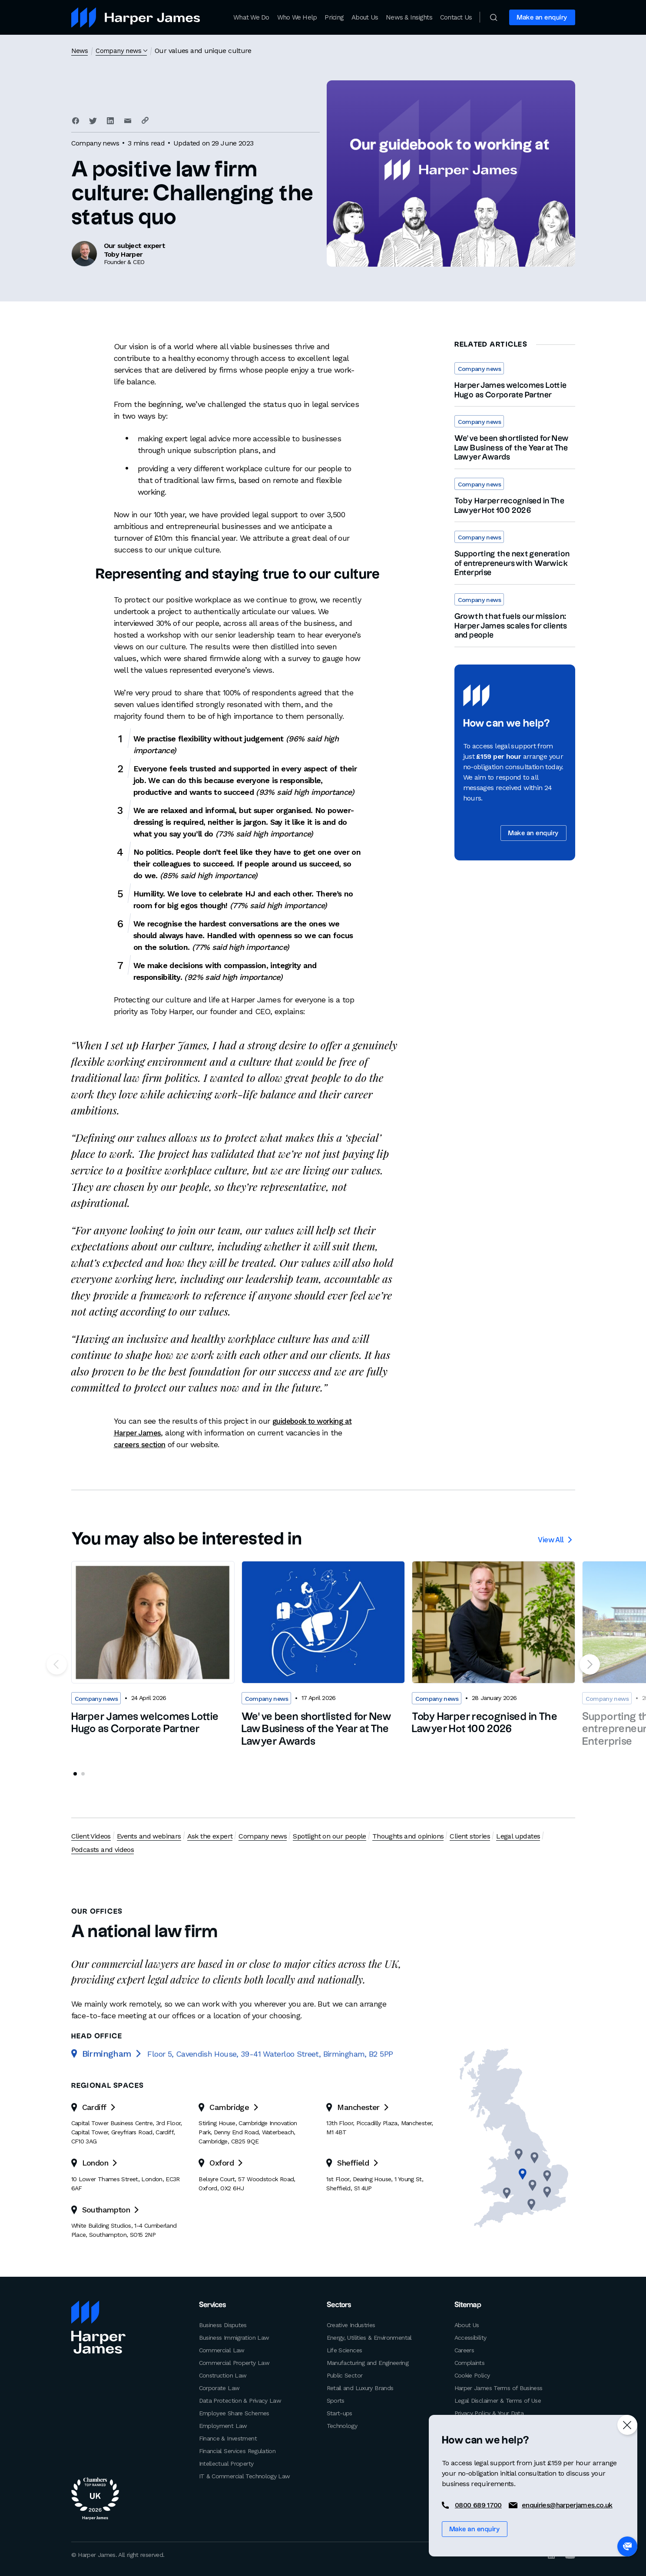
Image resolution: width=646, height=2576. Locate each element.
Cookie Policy (472, 2374)
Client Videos (91, 1836)
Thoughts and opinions (406, 1836)
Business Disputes (223, 2324)
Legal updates (516, 1836)
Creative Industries (351, 2324)
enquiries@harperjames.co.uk (567, 2505)
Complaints (469, 2361)
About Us (364, 17)
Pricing (334, 17)
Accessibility (470, 2336)
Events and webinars (148, 1836)
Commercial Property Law (234, 2361)
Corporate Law (219, 2387)
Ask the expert (209, 1836)
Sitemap (467, 2305)
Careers (464, 2349)
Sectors (338, 2305)
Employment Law (223, 2424)
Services (212, 2305)
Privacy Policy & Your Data (489, 2412)
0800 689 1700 (478, 2505)
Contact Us (456, 17)
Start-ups (339, 2412)
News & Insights (409, 17)
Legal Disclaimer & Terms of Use (497, 2399)
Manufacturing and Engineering (368, 2361)
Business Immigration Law (234, 2336)
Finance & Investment (228, 2437)
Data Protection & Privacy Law (240, 2399)
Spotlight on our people (328, 1836)
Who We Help (297, 17)
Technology (342, 2424)
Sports (336, 2399)
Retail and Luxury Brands (360, 2387)
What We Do (251, 17)
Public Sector (345, 2374)
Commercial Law (222, 2349)
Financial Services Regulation (237, 2450)
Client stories (468, 1836)
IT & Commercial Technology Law (244, 2475)
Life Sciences (344, 2349)
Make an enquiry (542, 17)
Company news (120, 50)
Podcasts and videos (102, 1849)
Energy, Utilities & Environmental (369, 2336)
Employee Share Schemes (234, 2412)
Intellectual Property (226, 2462)
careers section (141, 1444)
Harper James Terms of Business (498, 2387)
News (79, 50)
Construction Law (223, 2374)
